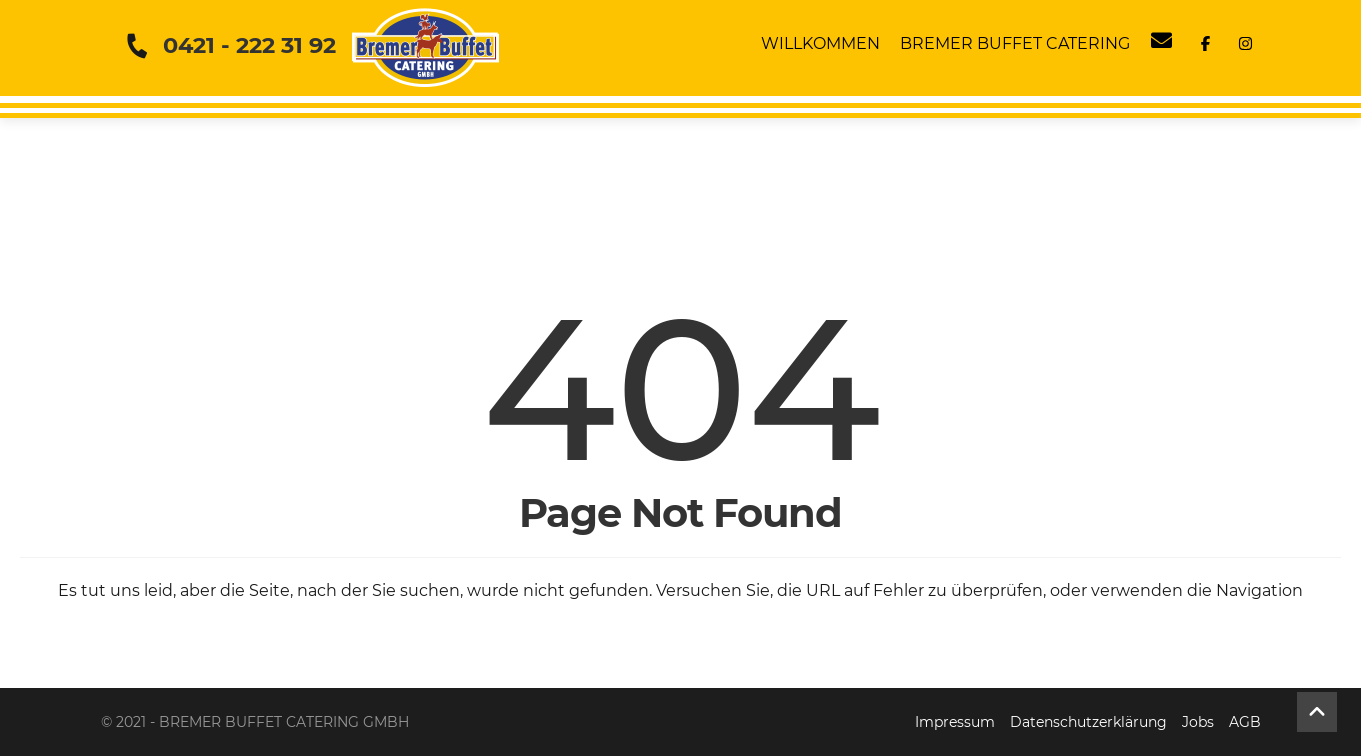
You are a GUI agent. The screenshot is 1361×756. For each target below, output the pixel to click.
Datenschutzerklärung (1088, 722)
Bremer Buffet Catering (1015, 43)
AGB (1245, 722)
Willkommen (820, 43)
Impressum (955, 722)
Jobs (1198, 722)
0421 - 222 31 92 (249, 45)
